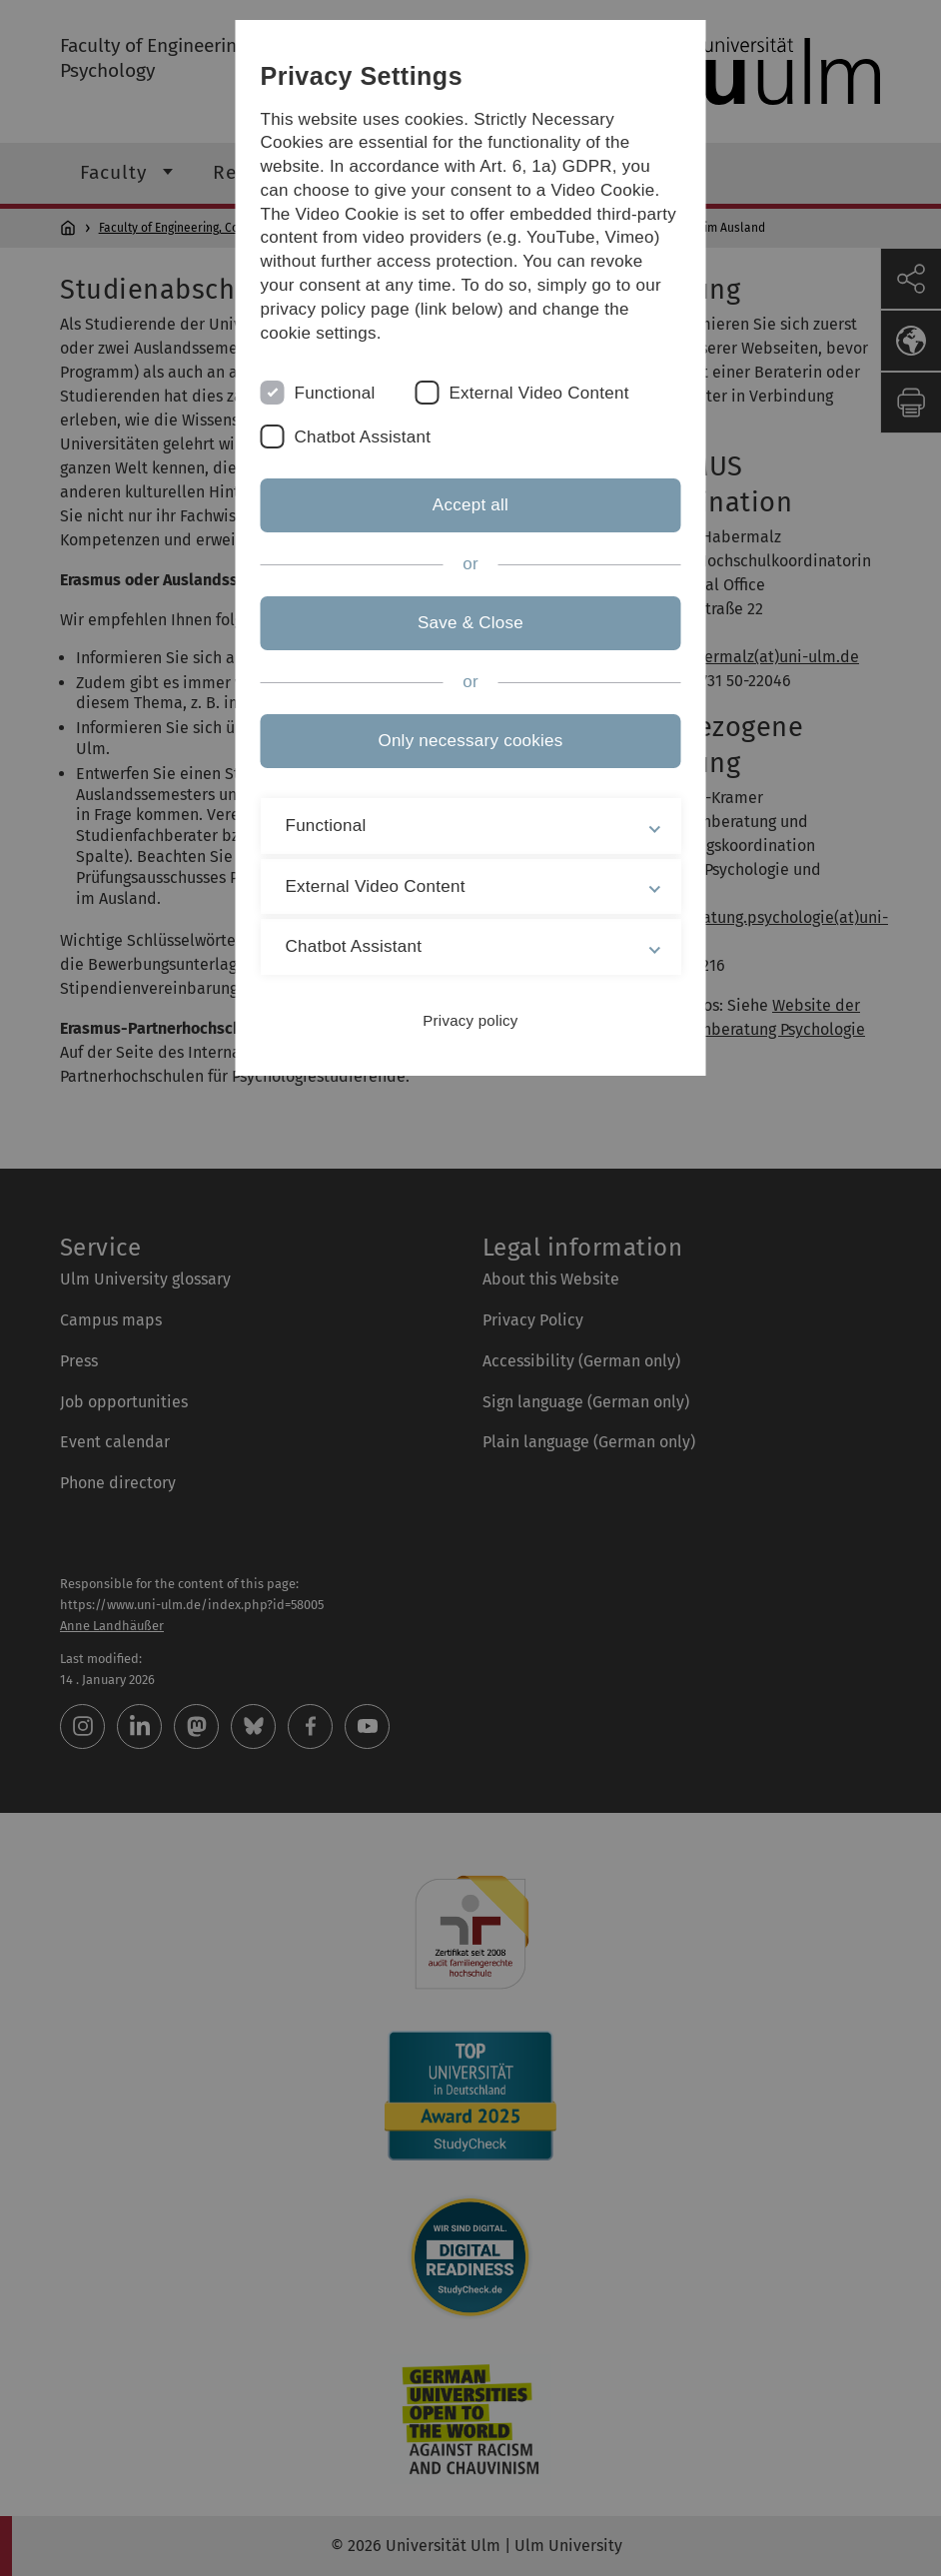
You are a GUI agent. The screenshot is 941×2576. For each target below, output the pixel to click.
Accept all (470, 504)
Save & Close (470, 622)
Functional (335, 393)
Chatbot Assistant (363, 437)
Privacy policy (470, 1020)
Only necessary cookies (470, 740)
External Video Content (538, 393)
